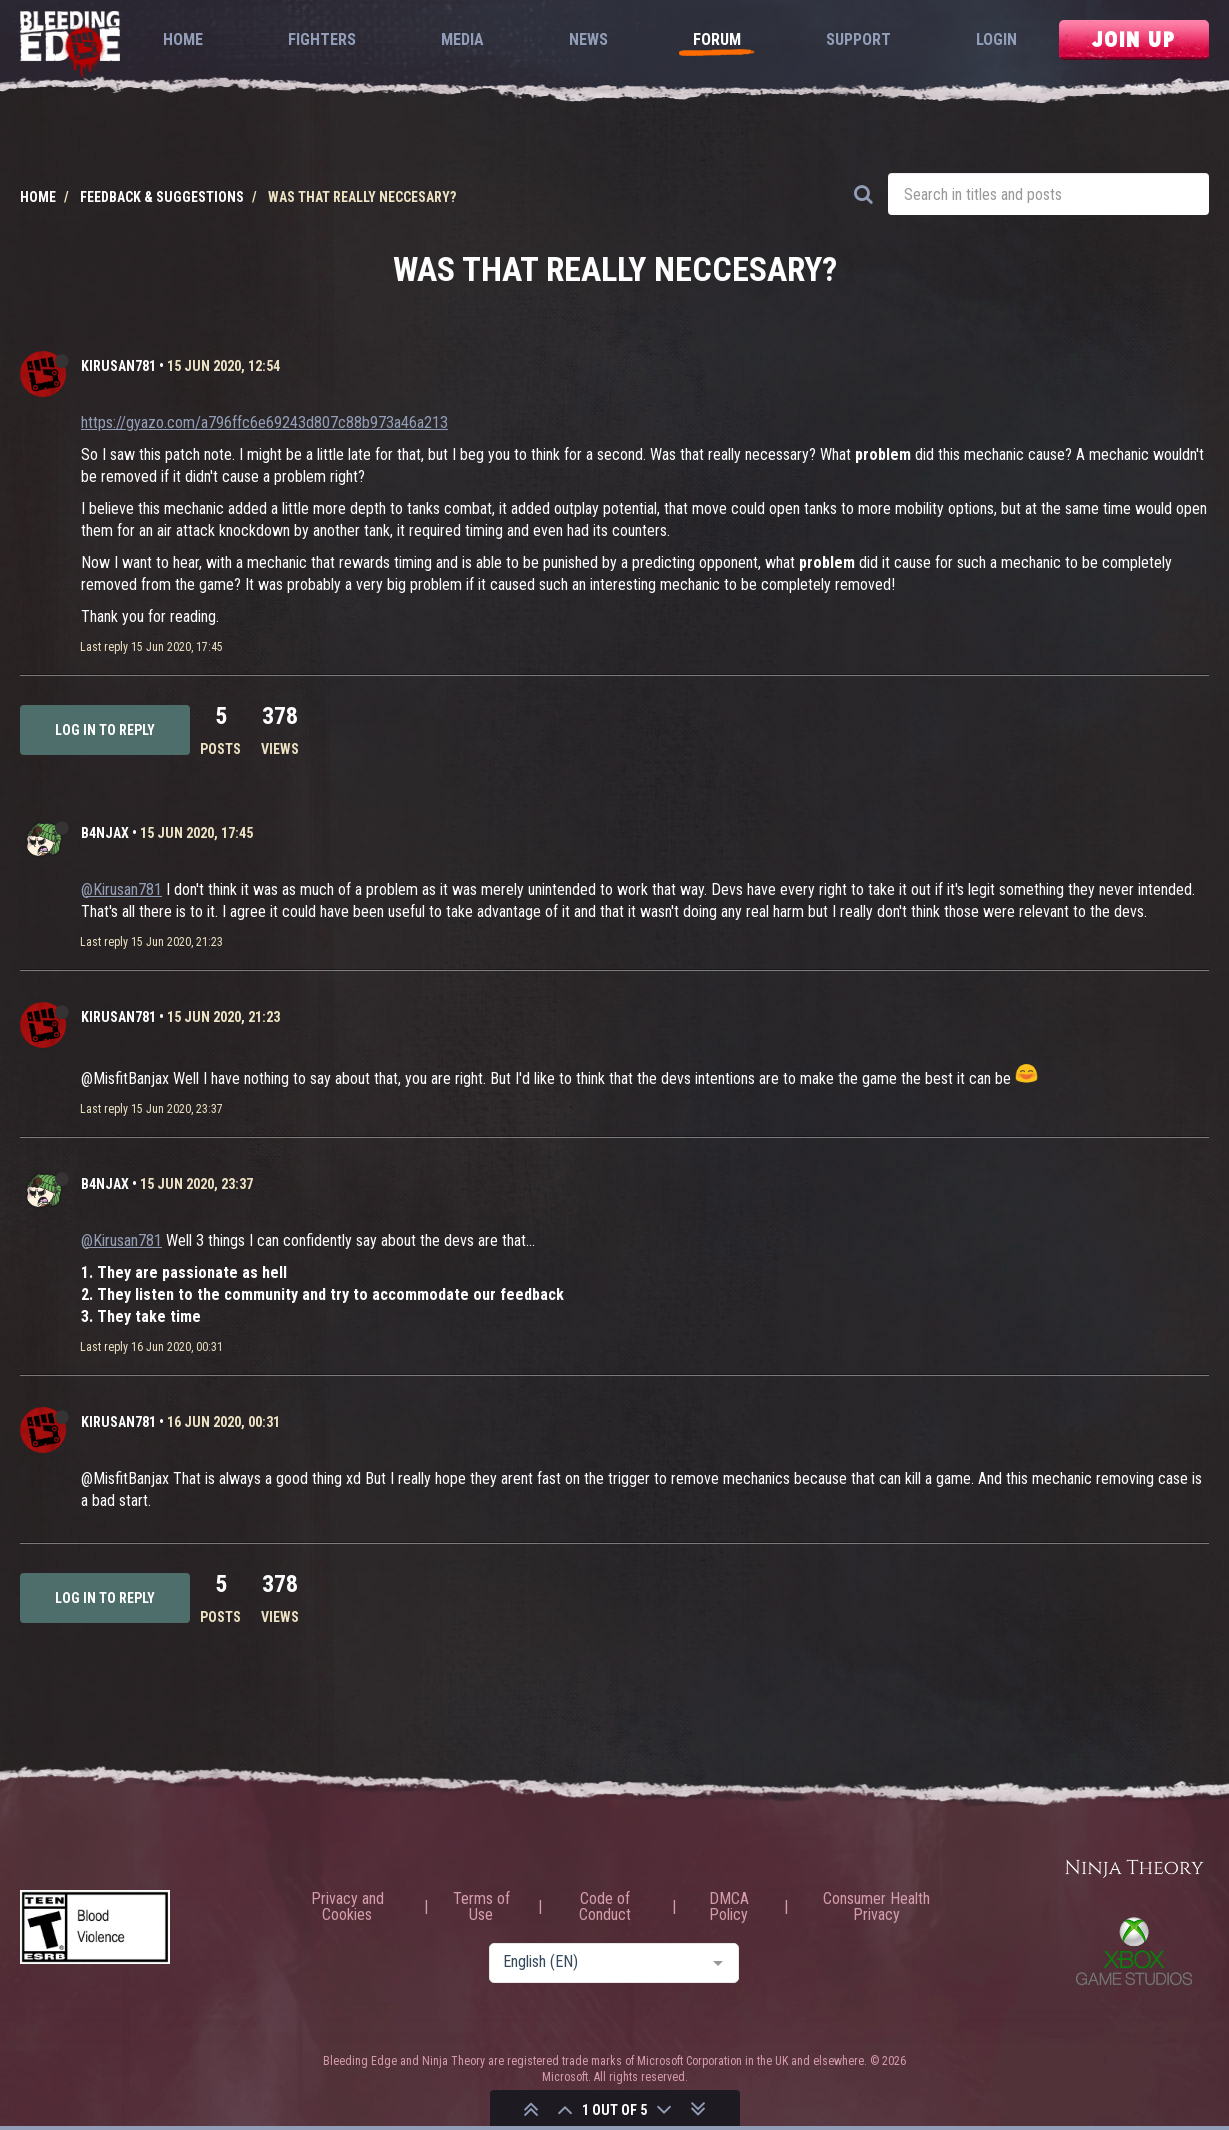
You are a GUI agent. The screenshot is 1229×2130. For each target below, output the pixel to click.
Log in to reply (105, 730)
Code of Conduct (605, 1907)
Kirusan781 (118, 366)
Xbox (1134, 1951)
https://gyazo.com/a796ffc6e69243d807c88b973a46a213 (264, 422)
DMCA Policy (729, 1907)
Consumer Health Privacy (876, 1907)
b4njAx (105, 833)
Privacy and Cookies (347, 1907)
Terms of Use (481, 1907)
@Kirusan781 (121, 889)
